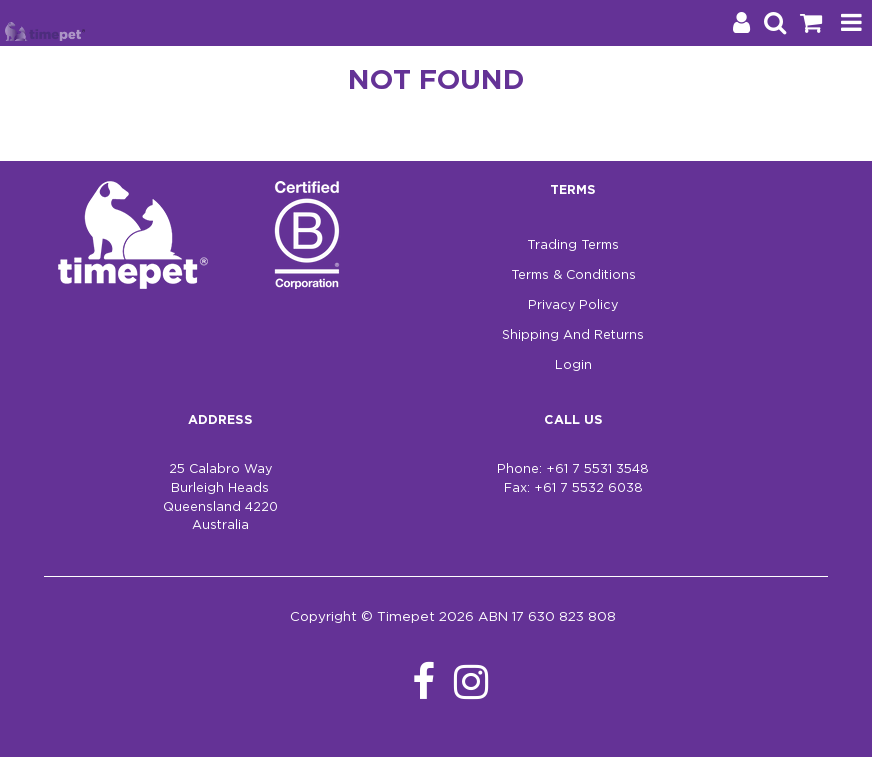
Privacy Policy (573, 305)
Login (573, 365)
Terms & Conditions (573, 275)
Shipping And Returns (573, 335)
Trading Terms (573, 245)
